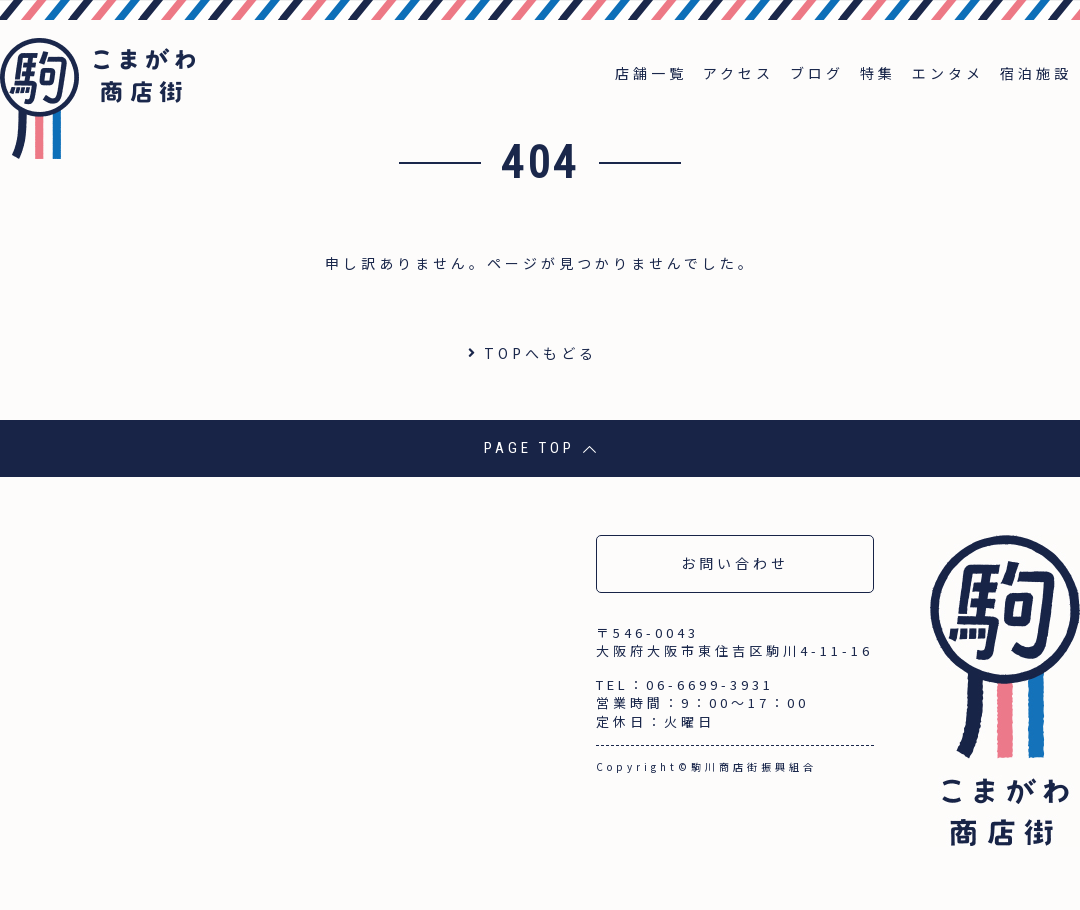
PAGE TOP (540, 448)
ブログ (817, 73)
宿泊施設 (1036, 73)
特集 (878, 73)
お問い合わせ (735, 563)
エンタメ (948, 73)
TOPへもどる (540, 353)
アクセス (738, 73)
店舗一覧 (651, 73)
